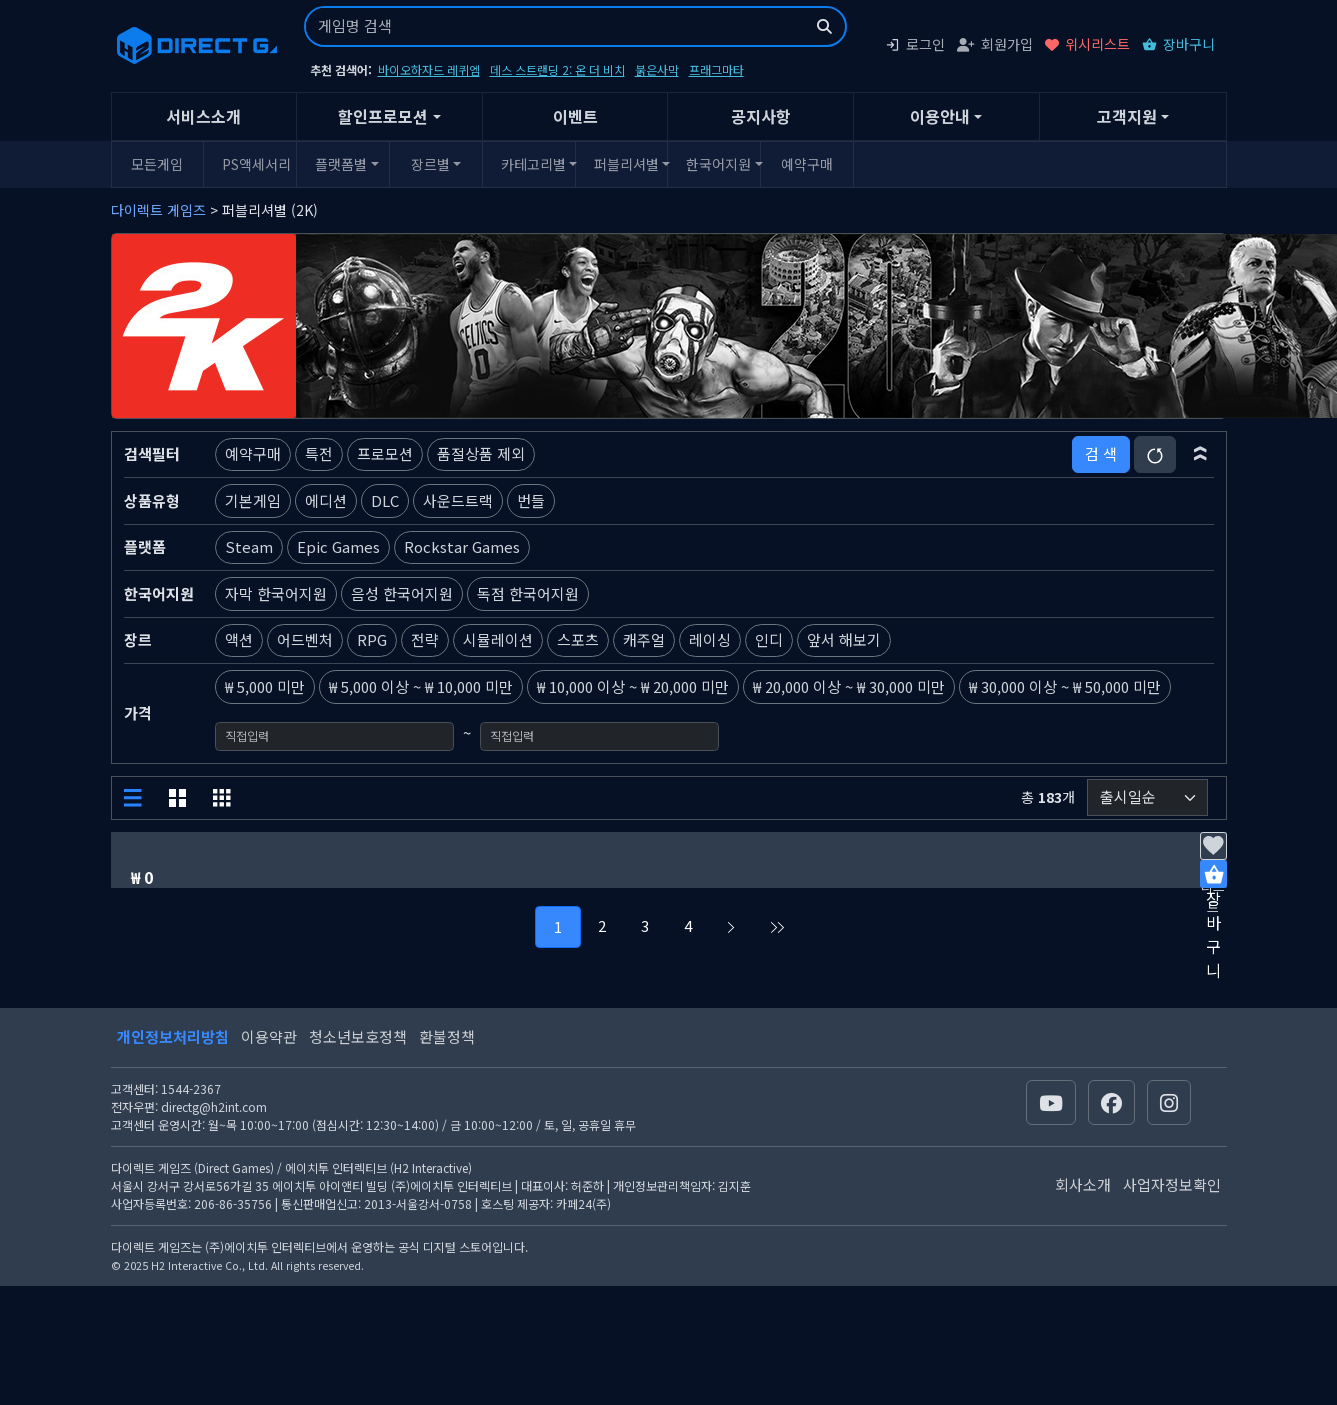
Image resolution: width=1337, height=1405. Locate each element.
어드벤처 (305, 639)
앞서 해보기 (844, 639)
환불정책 (447, 1036)
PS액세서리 (256, 164)
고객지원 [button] (1127, 116)
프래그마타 (716, 69)
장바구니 (1178, 44)
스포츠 (578, 639)
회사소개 (1083, 1184)
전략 (425, 639)
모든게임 (157, 164)
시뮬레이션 (498, 639)
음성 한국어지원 (402, 593)
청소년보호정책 (358, 1036)
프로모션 (385, 453)
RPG (372, 639)
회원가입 (995, 44)
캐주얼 (644, 639)
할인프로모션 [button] (383, 116)
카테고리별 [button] (533, 164)
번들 (531, 500)
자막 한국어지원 (276, 593)
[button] (1200, 454)
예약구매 (807, 164)
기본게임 (253, 500)
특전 (319, 453)
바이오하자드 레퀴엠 (429, 69)
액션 (239, 639)
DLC (385, 500)
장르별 (430, 164)
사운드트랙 (458, 500)
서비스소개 (203, 116)
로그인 (915, 44)
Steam (249, 546)
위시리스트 (1087, 44)
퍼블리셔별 (626, 164)
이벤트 (575, 116)
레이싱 (710, 639)
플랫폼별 (341, 164)
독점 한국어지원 (528, 593)
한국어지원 (718, 164)
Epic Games (338, 546)
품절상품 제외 (481, 453)
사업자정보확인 (1172, 1184)
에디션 (326, 500)
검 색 (1101, 453)
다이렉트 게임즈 (158, 210)
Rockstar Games (462, 546)
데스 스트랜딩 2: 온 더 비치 (557, 69)
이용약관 (269, 1036)
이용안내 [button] (940, 116)
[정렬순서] (1147, 797)
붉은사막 (657, 69)
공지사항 (761, 116)
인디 (769, 639)
